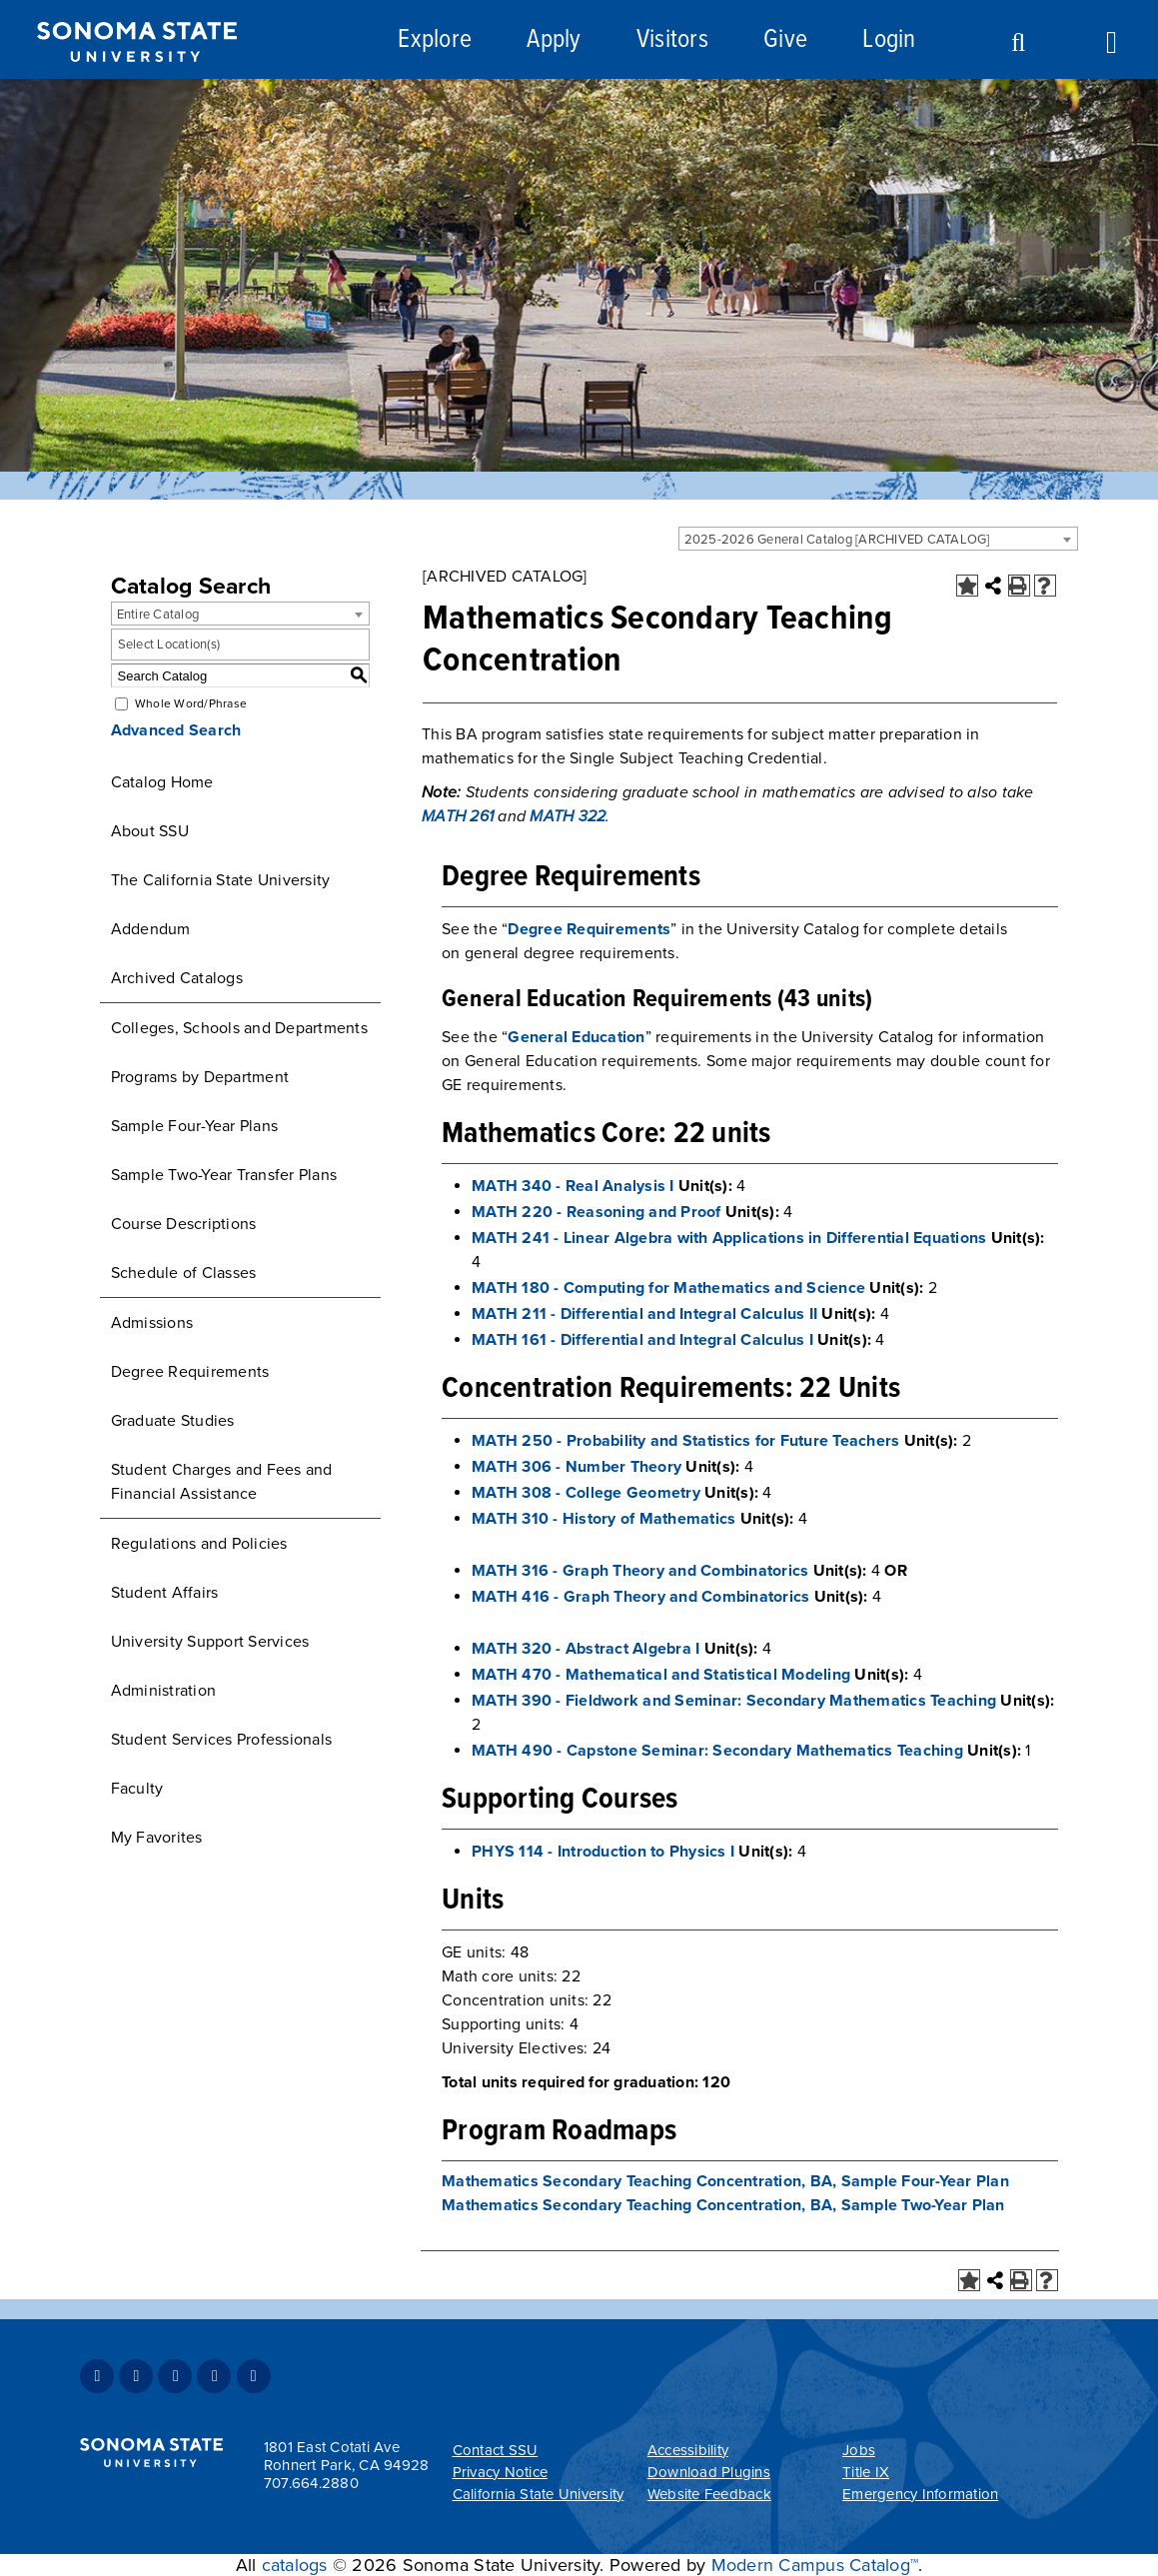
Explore (435, 40)
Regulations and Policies (199, 1544)
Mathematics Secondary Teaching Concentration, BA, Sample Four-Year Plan (725, 2181)
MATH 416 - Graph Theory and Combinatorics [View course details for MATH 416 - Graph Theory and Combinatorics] (640, 1597)
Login (888, 40)
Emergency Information (920, 2494)
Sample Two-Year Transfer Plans (224, 1175)
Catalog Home (162, 782)
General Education (576, 1037)
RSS (254, 2376)
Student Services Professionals (222, 1740)
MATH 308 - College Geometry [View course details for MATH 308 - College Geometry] (586, 1493)
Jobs (858, 2450)
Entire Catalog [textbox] (158, 615)
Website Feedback (709, 2494)
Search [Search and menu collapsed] (1011, 43)
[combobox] (878, 539)
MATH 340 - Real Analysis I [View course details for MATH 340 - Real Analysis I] (573, 1186)
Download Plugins (708, 2472)
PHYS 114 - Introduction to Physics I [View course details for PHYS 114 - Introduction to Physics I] (603, 1852)
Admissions (152, 1323)
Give (785, 40)
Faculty (137, 1789)
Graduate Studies (173, 1421)
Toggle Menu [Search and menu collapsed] (1119, 40)
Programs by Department (200, 1077)
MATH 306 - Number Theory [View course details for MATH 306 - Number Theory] (576, 1467)
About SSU (150, 831)
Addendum (151, 929)
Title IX (865, 2472)
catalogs (295, 2565)
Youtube (214, 2376)
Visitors (672, 40)
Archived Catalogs (177, 978)
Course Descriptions (184, 1224)
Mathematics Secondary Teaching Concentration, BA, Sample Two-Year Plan (723, 2205)
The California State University (221, 880)
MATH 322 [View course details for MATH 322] (567, 816)
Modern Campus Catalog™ (815, 2565)
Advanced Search (176, 730)
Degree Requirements (190, 1372)
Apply (553, 40)
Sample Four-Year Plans (195, 1126)
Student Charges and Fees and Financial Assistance (222, 1482)
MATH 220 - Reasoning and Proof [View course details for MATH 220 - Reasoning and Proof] (596, 1212)
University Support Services (210, 1642)
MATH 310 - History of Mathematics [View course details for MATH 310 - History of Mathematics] (603, 1519)
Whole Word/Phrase (191, 703)
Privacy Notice (501, 2472)
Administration (164, 1691)
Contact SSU (496, 2450)
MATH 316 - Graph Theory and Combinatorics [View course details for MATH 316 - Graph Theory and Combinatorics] (640, 1571)
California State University (538, 2494)
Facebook (97, 2376)
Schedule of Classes (184, 1273)
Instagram (175, 2376)
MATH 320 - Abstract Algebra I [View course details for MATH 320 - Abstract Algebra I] (585, 1649)
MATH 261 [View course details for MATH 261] (458, 816)
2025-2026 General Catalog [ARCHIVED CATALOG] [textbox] (837, 540)
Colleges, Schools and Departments (239, 1028)
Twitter (136, 2376)
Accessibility (687, 2450)
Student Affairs (165, 1593)
